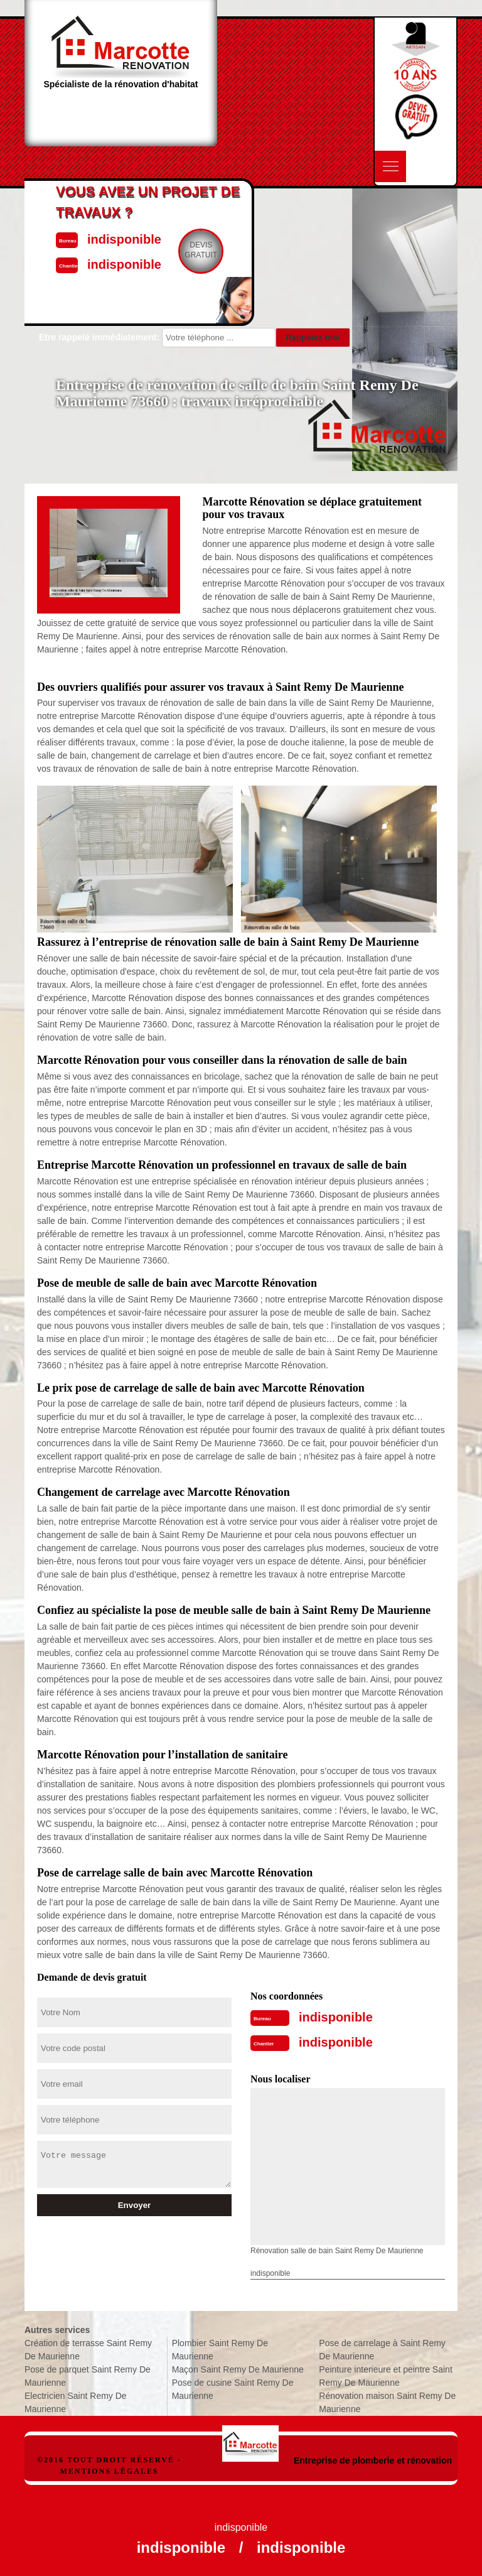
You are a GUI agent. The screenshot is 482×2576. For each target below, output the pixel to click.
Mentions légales (109, 2471)
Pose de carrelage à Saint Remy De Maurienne (382, 2349)
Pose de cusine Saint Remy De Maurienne (233, 2389)
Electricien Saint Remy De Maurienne (75, 2402)
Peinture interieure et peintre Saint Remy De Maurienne (385, 2376)
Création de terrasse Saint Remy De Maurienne (88, 2349)
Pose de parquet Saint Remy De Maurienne (87, 2376)
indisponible (336, 2017)
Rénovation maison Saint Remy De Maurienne (387, 2402)
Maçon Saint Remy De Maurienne (238, 2369)
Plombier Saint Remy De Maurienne (220, 2349)
